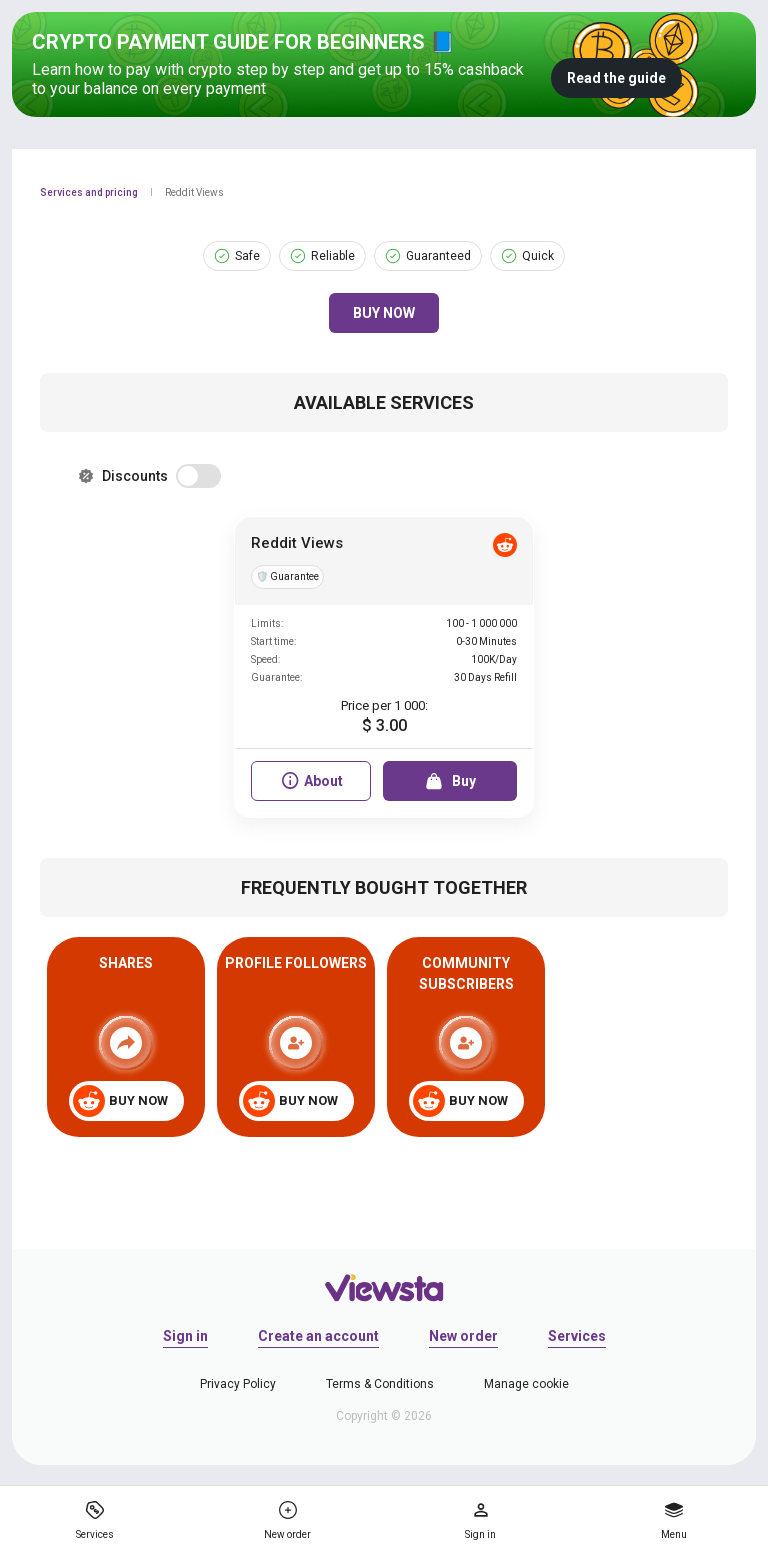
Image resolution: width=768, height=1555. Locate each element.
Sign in (185, 1336)
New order (463, 1336)
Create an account (318, 1336)
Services (577, 1336)
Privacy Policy (238, 1384)
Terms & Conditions (380, 1384)
